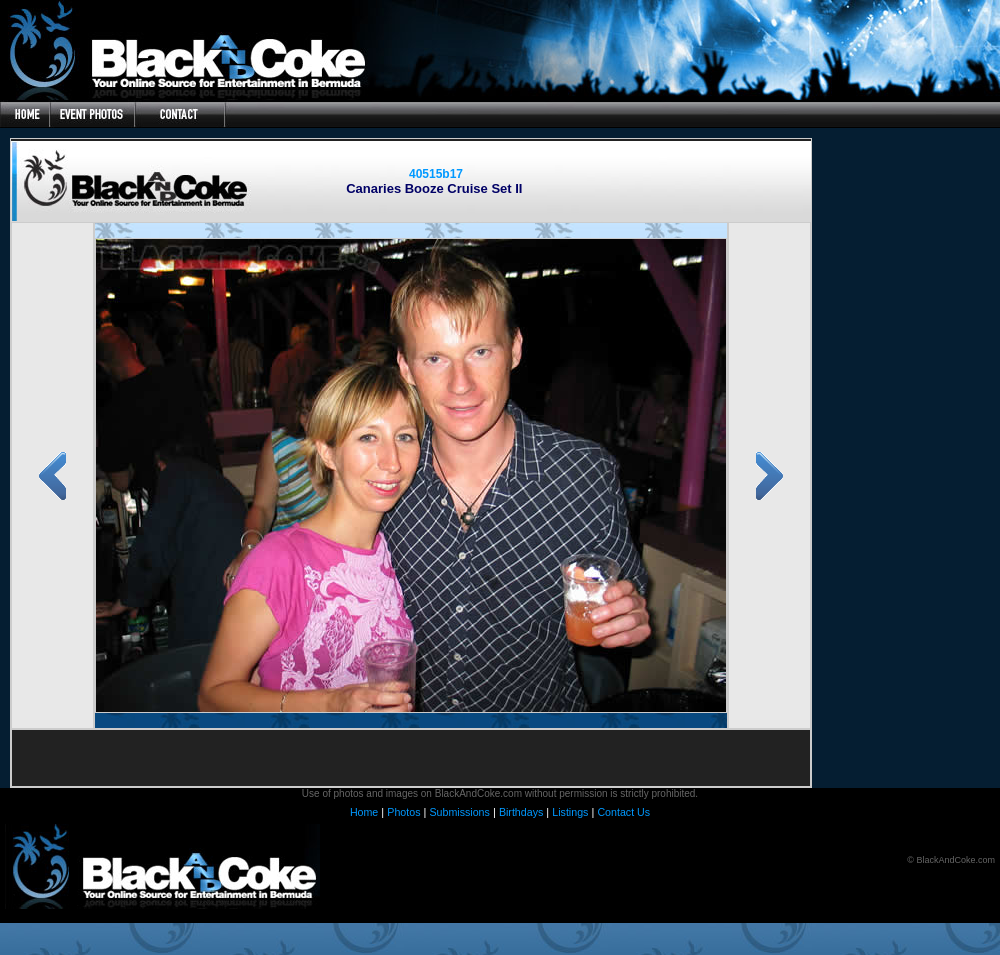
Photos (403, 812)
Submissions (459, 812)
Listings (570, 812)
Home (364, 812)
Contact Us (623, 812)
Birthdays (521, 812)
